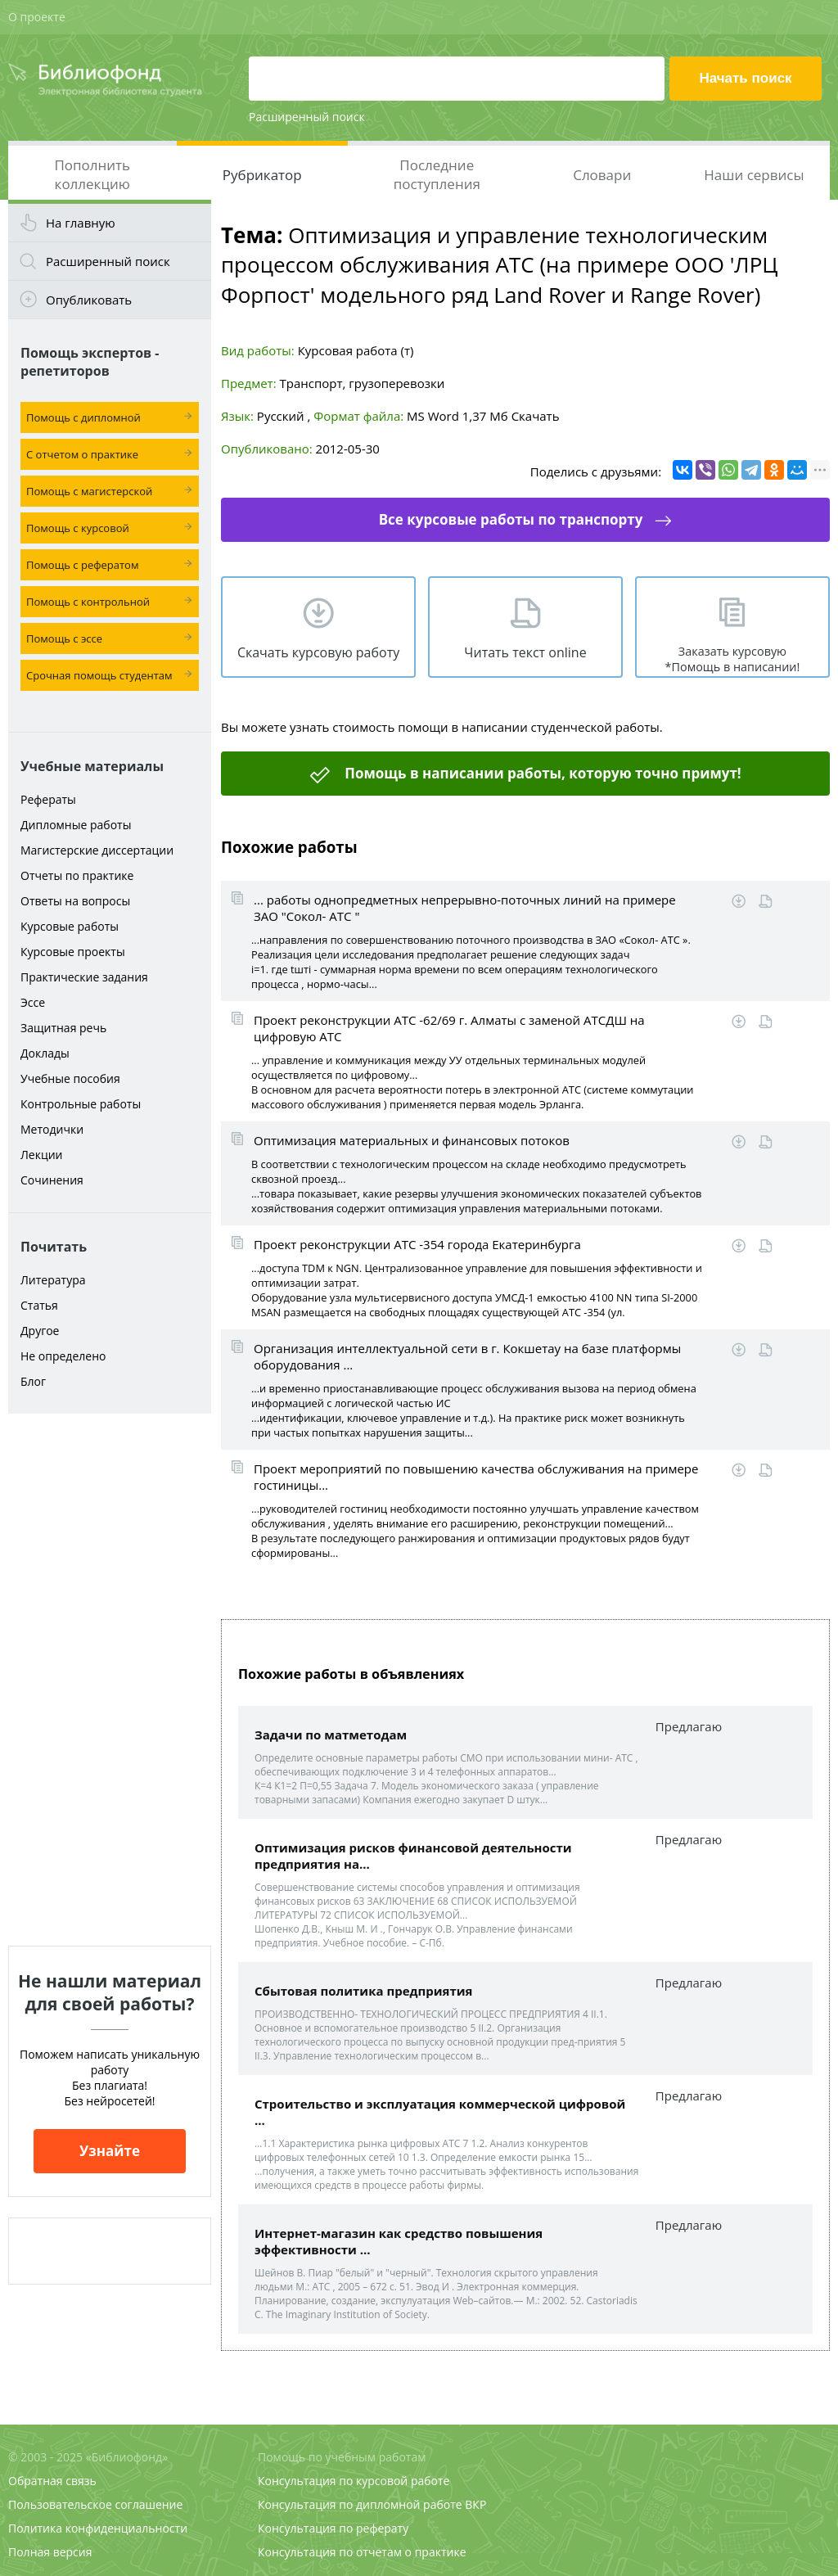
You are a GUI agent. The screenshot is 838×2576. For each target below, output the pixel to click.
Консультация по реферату (333, 2528)
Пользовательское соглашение (95, 2504)
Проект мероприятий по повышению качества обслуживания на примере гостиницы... (476, 1476)
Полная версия (50, 2552)
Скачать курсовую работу (318, 652)
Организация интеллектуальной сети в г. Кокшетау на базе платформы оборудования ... (467, 1356)
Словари (602, 174)
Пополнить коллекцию (92, 174)
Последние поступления (437, 174)
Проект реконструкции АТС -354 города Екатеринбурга (417, 1244)
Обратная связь (52, 2480)
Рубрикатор (262, 174)
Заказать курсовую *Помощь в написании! (732, 658)
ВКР (475, 2504)
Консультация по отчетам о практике (362, 2552)
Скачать (535, 416)
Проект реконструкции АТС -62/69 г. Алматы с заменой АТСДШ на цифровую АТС (449, 1028)
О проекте (36, 17)
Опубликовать (89, 299)
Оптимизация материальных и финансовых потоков (412, 1140)
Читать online (766, 902)
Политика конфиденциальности (97, 2528)
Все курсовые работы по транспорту (511, 519)
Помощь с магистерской (89, 491)
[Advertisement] (109, 1679)
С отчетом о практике (82, 454)
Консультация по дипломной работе (360, 2504)
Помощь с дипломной (83, 417)
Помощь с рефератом (82, 564)
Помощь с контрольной (88, 601)
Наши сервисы (754, 174)
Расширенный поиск (307, 116)
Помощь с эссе (64, 638)
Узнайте (109, 2150)
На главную (80, 222)
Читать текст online (525, 652)
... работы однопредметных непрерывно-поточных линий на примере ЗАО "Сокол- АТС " (465, 907)
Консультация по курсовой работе (353, 2480)
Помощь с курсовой (77, 528)
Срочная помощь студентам (99, 675)
